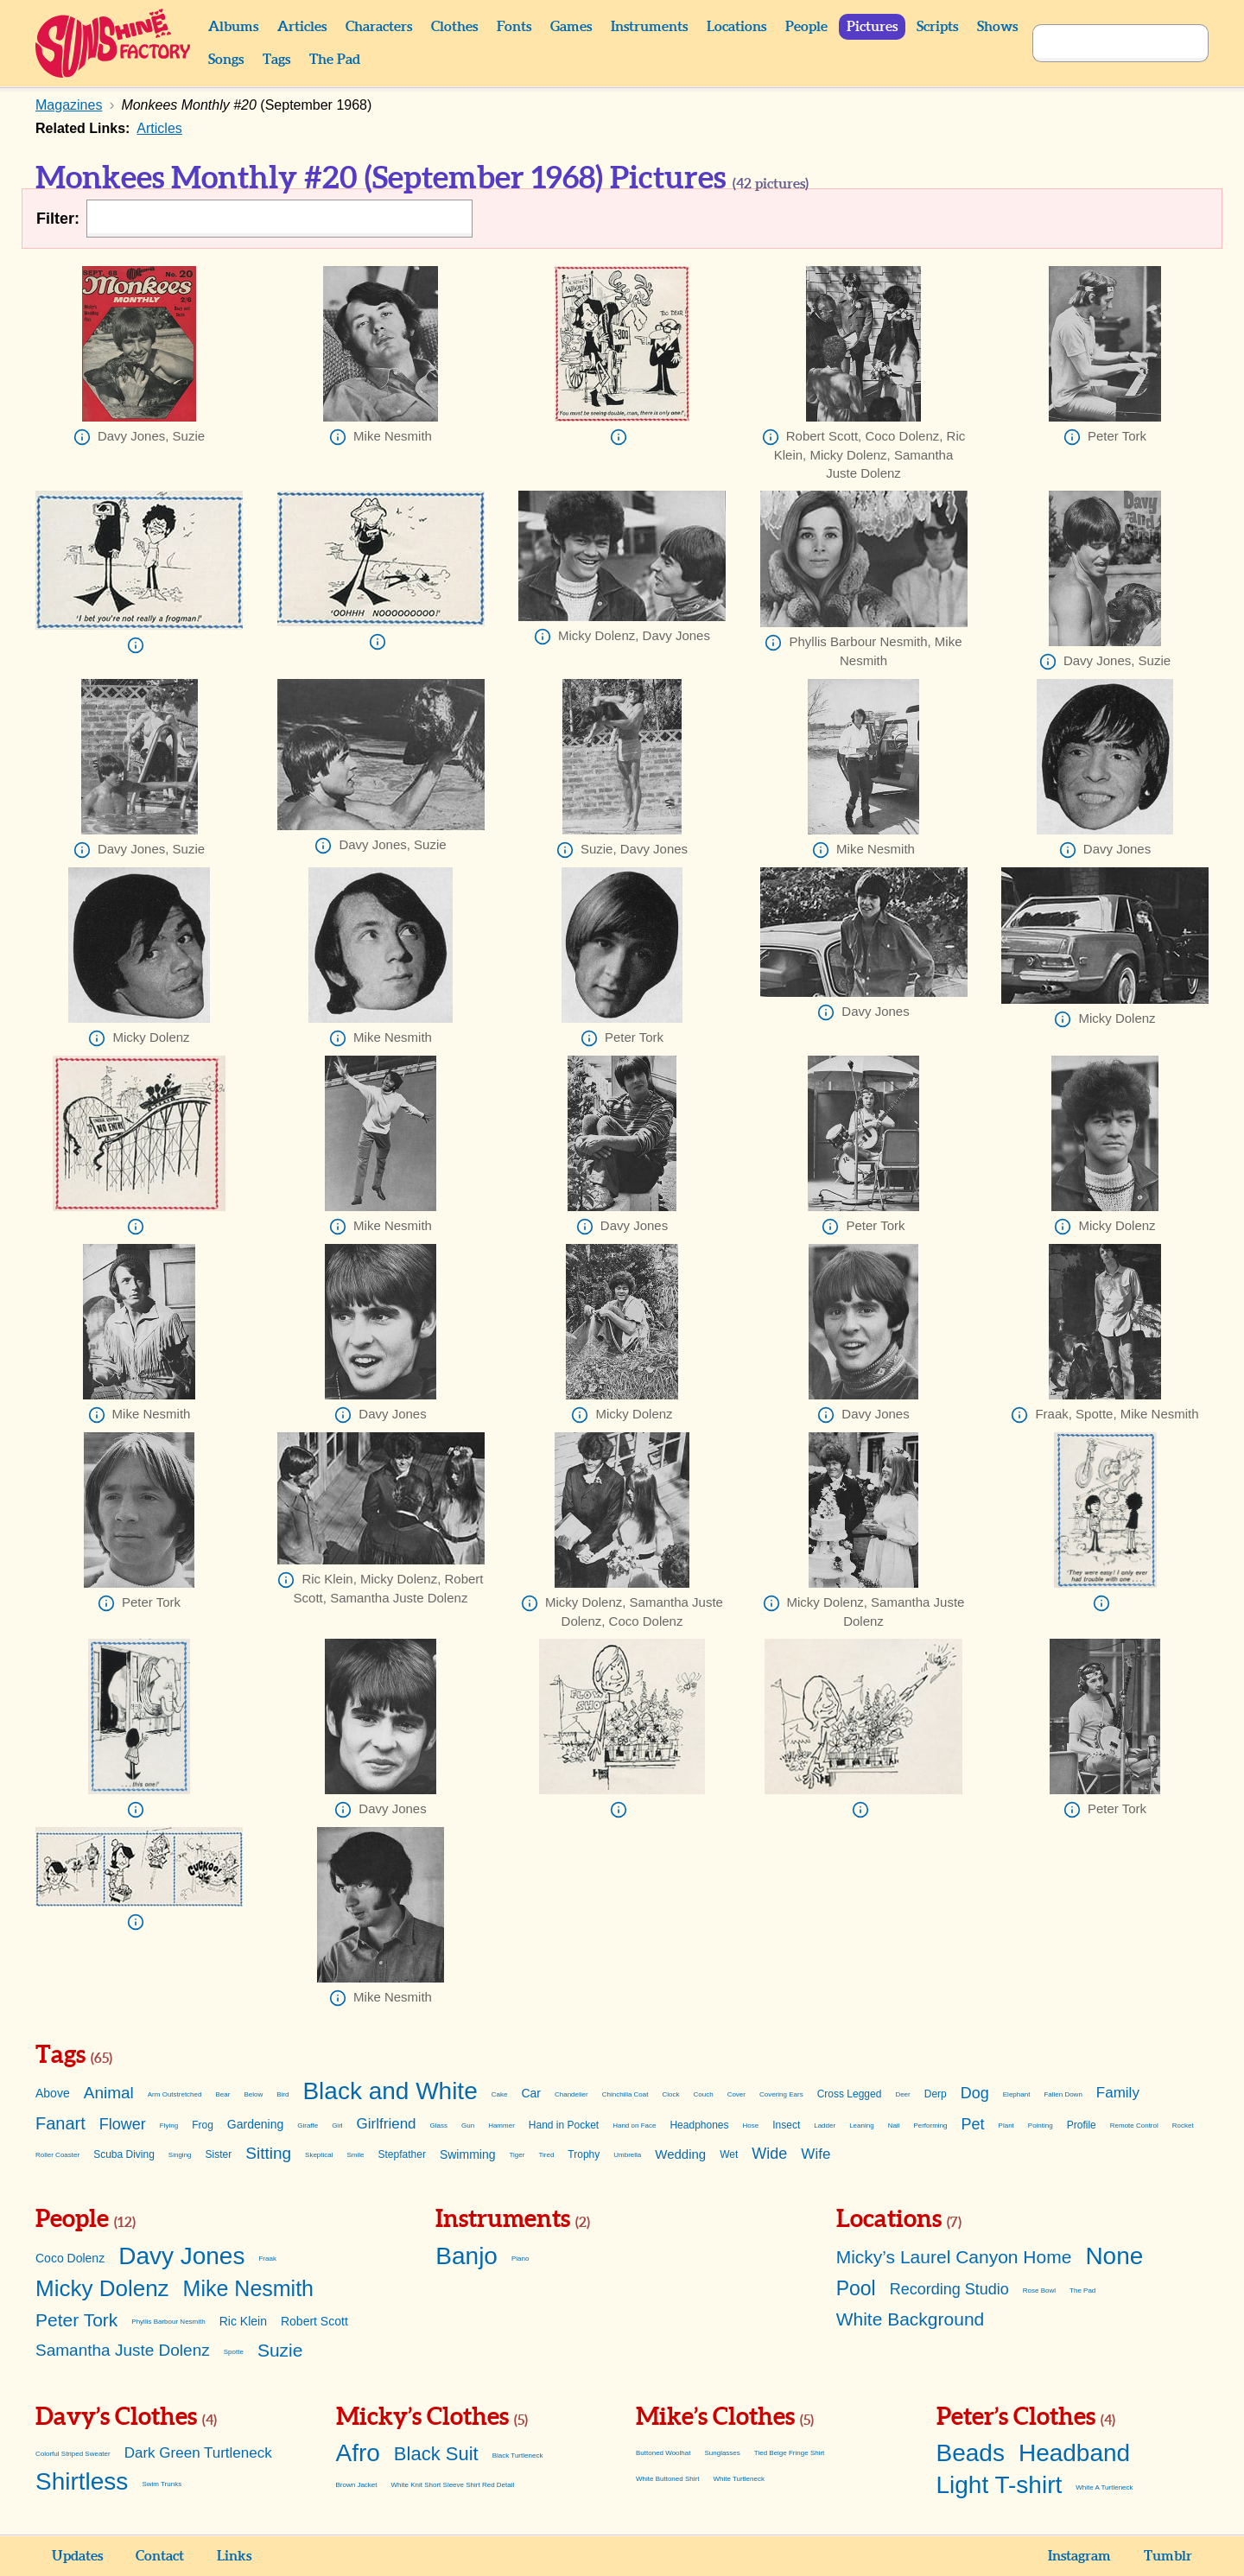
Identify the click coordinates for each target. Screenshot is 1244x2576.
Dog (975, 2093)
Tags (276, 60)
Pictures (872, 27)
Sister (219, 2154)
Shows (997, 27)
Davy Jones (181, 2256)
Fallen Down (1063, 2094)
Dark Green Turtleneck (198, 2453)
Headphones (699, 2125)
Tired (546, 2155)
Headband (1074, 2453)
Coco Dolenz (70, 2258)
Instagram (1079, 2556)
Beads (970, 2453)
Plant (1006, 2125)
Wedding (680, 2154)
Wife (815, 2154)
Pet (973, 2124)
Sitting (268, 2153)
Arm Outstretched (175, 2094)
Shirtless (81, 2481)
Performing (930, 2125)
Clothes (454, 27)
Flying (169, 2125)
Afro (358, 2453)
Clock (671, 2094)
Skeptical (319, 2155)
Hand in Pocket (564, 2125)
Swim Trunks (161, 2484)
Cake (500, 2094)
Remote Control (1134, 2125)
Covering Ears (781, 2094)
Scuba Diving (124, 2154)
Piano (520, 2258)
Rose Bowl (1039, 2290)
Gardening (255, 2124)
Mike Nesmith (248, 2288)
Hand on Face (634, 2125)
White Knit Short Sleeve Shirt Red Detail (453, 2485)
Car (531, 2093)
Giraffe (307, 2125)
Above (52, 2093)
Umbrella (627, 2155)
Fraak (267, 2258)
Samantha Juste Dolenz (122, 2350)
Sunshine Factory (113, 43)
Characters (379, 27)
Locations (736, 27)
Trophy (584, 2154)
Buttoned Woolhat (663, 2453)
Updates (77, 2556)
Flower (122, 2124)
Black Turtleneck (517, 2455)
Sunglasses (721, 2453)
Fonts (514, 27)
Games (571, 27)
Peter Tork (76, 2320)
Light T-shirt (999, 2484)
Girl (337, 2125)
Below (253, 2094)
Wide (769, 2153)
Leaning (861, 2125)
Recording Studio (949, 2289)
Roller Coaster (57, 2155)
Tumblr (1168, 2556)
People (806, 27)
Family (1117, 2092)
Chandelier (571, 2094)
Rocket (1183, 2125)
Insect (786, 2125)
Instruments (649, 27)
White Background (910, 2319)
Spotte (234, 2352)
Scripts (937, 27)
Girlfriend (386, 2124)
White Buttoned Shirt (667, 2479)
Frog (202, 2125)
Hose (751, 2125)
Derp (935, 2094)
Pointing (1040, 2125)
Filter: (57, 218)
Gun (467, 2125)
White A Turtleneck (1104, 2487)
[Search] (1101, 43)
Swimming (468, 2154)
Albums (233, 27)
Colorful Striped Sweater (73, 2454)
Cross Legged (849, 2094)
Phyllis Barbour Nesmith (168, 2321)
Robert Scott (314, 2321)
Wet (729, 2154)
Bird (282, 2094)
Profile (1081, 2125)
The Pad (334, 60)
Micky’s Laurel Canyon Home (954, 2257)
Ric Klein (243, 2321)
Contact (160, 2556)
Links (234, 2556)
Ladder (824, 2125)
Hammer (501, 2125)
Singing (180, 2155)
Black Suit (436, 2454)
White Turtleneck (739, 2479)
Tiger (516, 2155)
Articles (302, 27)
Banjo (466, 2256)
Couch (704, 2094)
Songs (226, 60)
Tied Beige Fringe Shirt (789, 2453)
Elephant (1017, 2094)
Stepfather (402, 2154)
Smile (356, 2155)
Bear (222, 2094)
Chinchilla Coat (625, 2094)
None (1114, 2256)
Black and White (389, 2091)
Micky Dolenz (102, 2288)
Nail (894, 2125)
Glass (438, 2125)
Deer (902, 2094)
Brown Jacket (357, 2485)
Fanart (60, 2123)
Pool (856, 2288)
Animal (109, 2093)
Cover (736, 2094)
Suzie (280, 2350)
